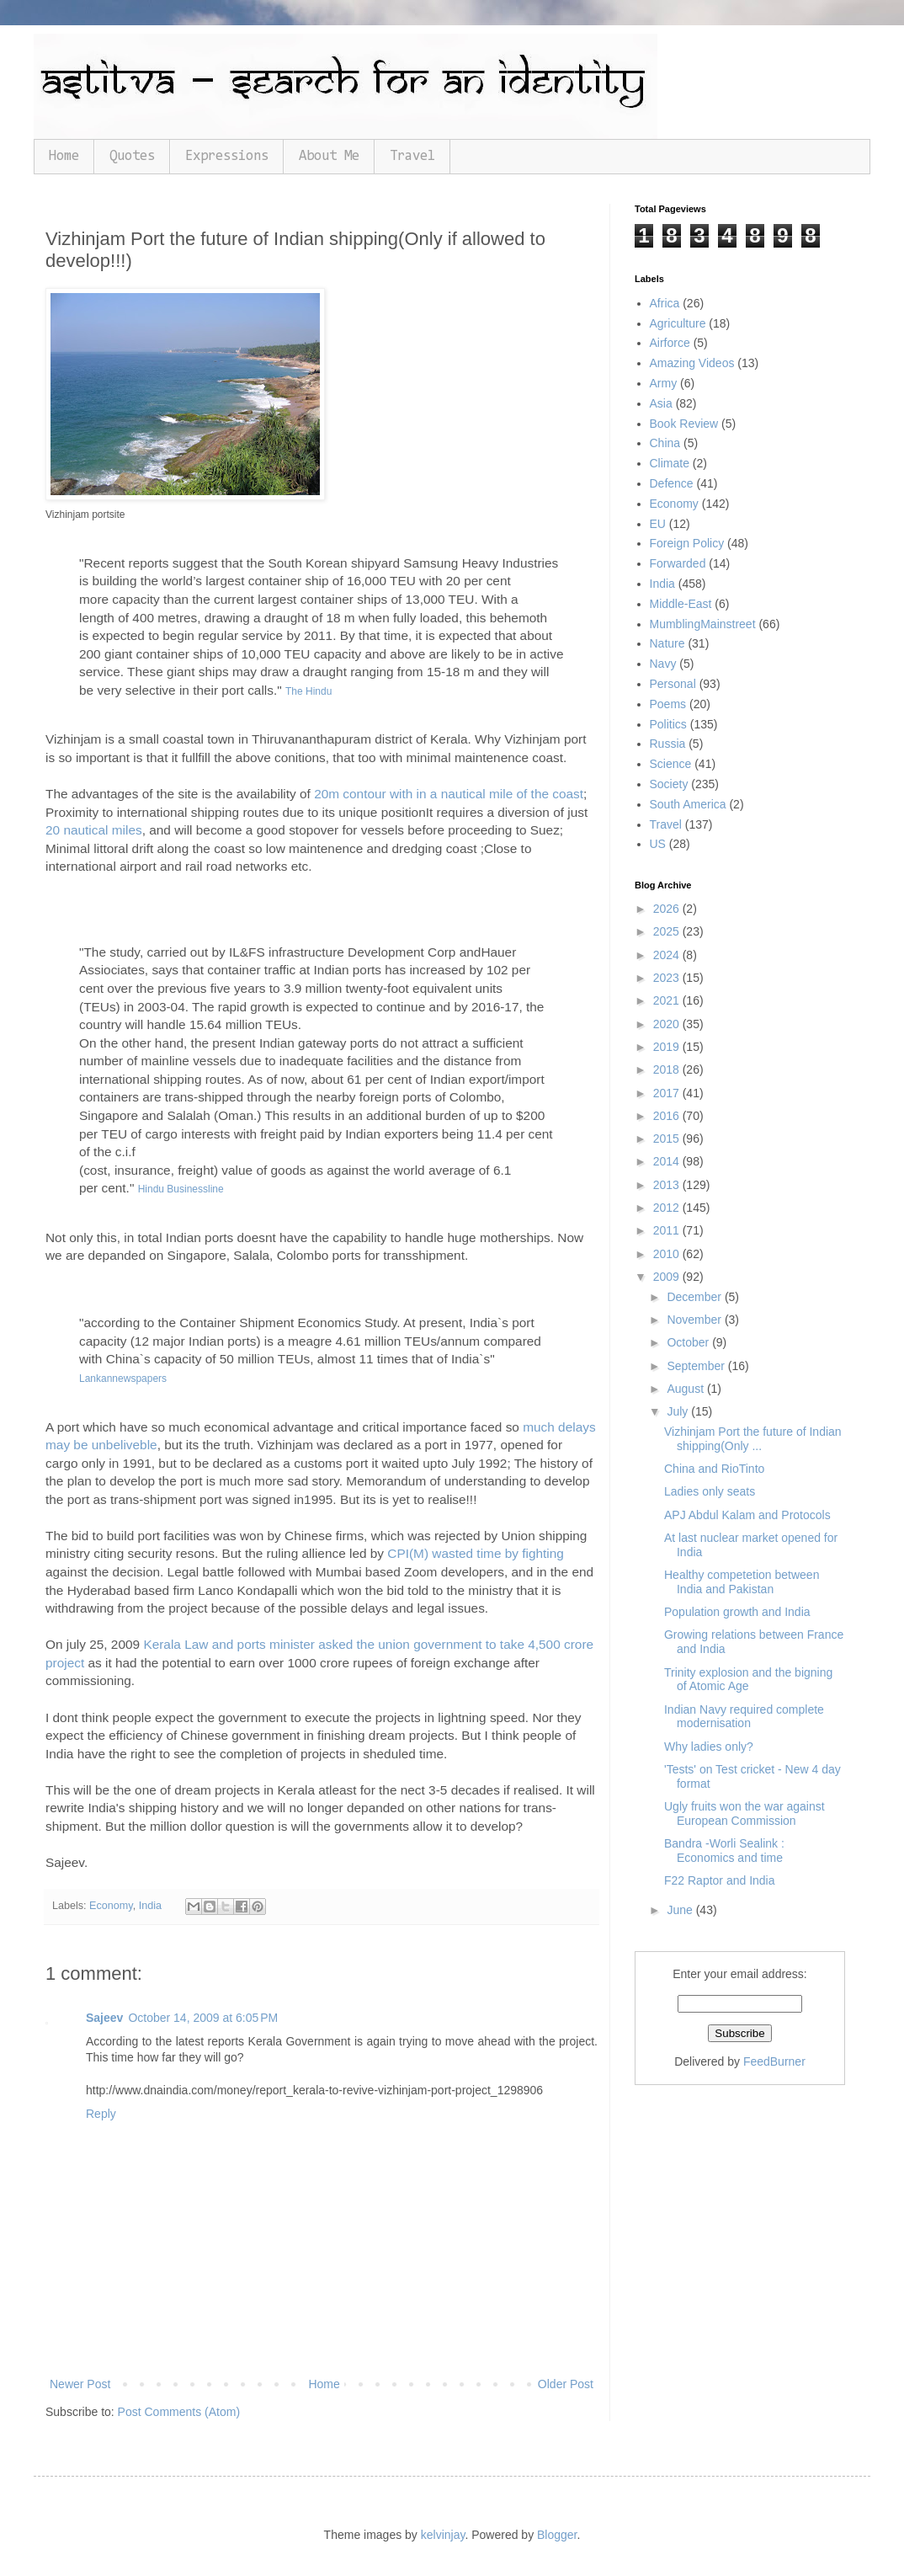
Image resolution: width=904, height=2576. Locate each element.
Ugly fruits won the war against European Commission (744, 1813)
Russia (668, 743)
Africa (665, 303)
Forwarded (678, 563)
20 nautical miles (93, 830)
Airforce (670, 342)
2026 (668, 908)
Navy (663, 663)
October (689, 1342)
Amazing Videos (692, 363)
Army (664, 383)
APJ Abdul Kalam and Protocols (747, 1515)
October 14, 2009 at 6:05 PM (203, 2017)
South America (688, 804)
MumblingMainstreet (703, 624)
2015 (668, 1138)
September (697, 1366)
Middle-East (681, 604)
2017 (668, 1093)
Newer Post (80, 2384)
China (665, 443)
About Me (329, 156)
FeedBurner (774, 2061)
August (686, 1388)
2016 (668, 1116)
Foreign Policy (687, 543)
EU (658, 524)
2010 (668, 1254)
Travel (412, 156)
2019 (668, 1046)
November (695, 1319)
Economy (111, 1906)
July (679, 1411)
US (658, 844)
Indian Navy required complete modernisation (744, 1717)
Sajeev (104, 2017)
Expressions (227, 156)
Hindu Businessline (181, 1189)
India (150, 1906)
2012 (668, 1207)
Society (669, 784)
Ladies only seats (709, 1491)
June (681, 1910)
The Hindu (308, 691)
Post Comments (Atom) (179, 2412)
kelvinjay (443, 2534)
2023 (668, 977)
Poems (668, 704)
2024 (668, 955)
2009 (668, 1276)
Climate (669, 463)
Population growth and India (737, 1612)
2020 (668, 1024)
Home (64, 156)
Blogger (557, 2534)
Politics (668, 724)
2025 (668, 931)
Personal (673, 684)
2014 (668, 1161)
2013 (668, 1185)
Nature (667, 643)
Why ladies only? (708, 1746)
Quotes (132, 156)
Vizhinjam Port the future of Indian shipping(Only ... (753, 1439)
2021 (668, 1000)
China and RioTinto (714, 1468)
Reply (101, 2113)
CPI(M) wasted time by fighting (475, 1553)
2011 (668, 1230)
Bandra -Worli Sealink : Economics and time (724, 1850)
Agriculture (678, 323)
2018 (668, 1069)
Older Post (565, 2384)
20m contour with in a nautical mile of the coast (448, 794)
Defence (672, 483)
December (695, 1297)
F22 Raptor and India (719, 1880)
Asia (661, 403)
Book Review (684, 423)
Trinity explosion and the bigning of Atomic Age (748, 1679)
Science (671, 764)
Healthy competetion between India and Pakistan (741, 1582)
